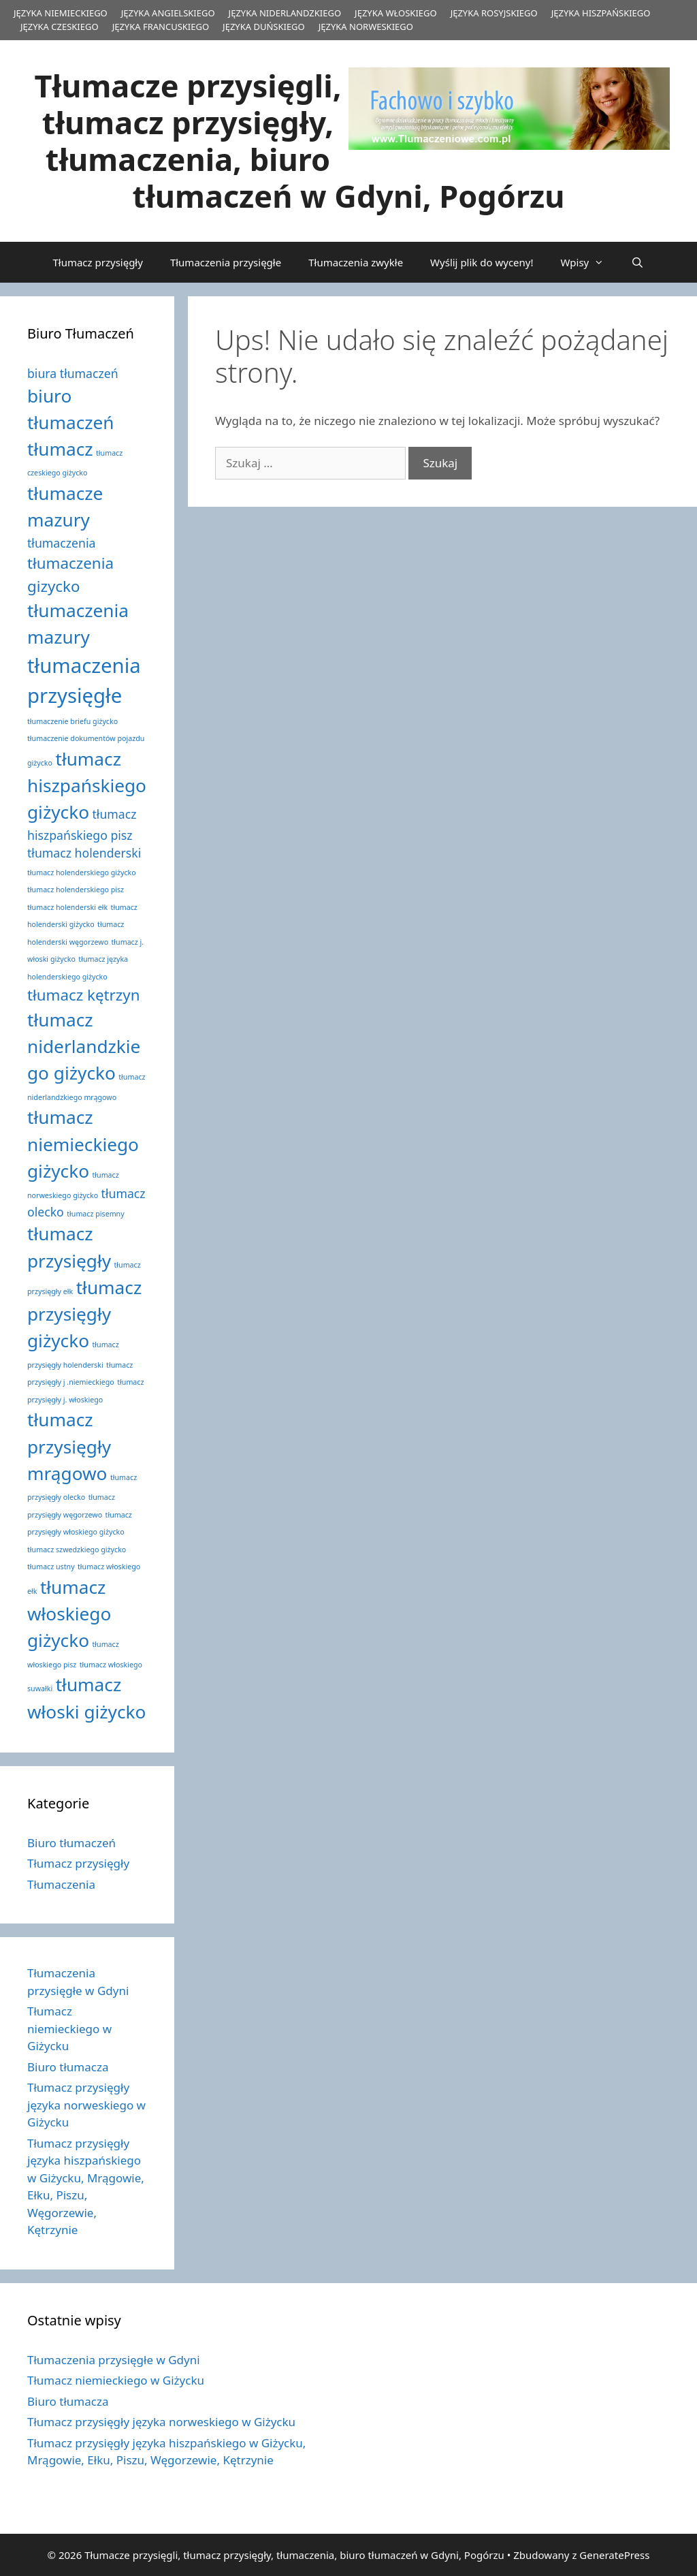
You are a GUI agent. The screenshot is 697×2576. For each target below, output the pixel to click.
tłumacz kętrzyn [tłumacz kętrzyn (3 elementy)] (83, 994)
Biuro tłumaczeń (71, 1843)
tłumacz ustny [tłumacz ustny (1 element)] (51, 1566)
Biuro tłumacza (67, 2067)
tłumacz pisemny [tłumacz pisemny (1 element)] (95, 1214)
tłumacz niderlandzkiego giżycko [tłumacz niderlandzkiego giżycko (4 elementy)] (83, 1046)
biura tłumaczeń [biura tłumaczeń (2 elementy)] (72, 373)
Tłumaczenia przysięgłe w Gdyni (113, 2360)
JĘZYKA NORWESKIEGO (366, 26)
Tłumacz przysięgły (97, 262)
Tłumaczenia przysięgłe (225, 262)
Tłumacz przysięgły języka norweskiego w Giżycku (86, 2104)
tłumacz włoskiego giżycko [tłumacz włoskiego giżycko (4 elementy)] (69, 1614)
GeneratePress (614, 2555)
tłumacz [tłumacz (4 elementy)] (60, 449)
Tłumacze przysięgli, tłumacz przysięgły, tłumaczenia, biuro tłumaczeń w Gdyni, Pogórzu (300, 141)
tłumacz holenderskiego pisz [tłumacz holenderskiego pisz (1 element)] (75, 889)
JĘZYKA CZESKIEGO (59, 26)
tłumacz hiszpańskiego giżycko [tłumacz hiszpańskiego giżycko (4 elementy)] (86, 786)
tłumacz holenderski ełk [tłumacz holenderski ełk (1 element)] (67, 907)
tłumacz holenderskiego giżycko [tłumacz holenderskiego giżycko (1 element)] (81, 872)
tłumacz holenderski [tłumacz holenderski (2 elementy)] (84, 853)
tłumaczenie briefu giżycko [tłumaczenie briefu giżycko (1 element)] (72, 721)
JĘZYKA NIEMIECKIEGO (61, 13)
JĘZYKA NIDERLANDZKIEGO (285, 13)
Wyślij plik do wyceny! (481, 262)
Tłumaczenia (61, 1884)
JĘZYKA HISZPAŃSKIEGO (601, 13)
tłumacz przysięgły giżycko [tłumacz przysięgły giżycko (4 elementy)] (84, 1314)
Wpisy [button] (589, 262)
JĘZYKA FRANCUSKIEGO (160, 26)
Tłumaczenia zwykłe (355, 262)
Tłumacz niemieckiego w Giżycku (69, 2028)
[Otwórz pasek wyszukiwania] (637, 262)
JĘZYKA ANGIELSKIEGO (168, 13)
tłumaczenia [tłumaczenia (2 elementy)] (61, 543)
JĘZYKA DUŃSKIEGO (264, 26)
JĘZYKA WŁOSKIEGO (396, 13)
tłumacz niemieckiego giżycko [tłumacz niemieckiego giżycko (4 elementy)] (83, 1144)
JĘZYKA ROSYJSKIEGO (494, 13)
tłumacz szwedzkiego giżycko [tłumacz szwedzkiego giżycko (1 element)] (76, 1549)
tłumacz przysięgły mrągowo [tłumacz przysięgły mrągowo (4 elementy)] (69, 1446)
